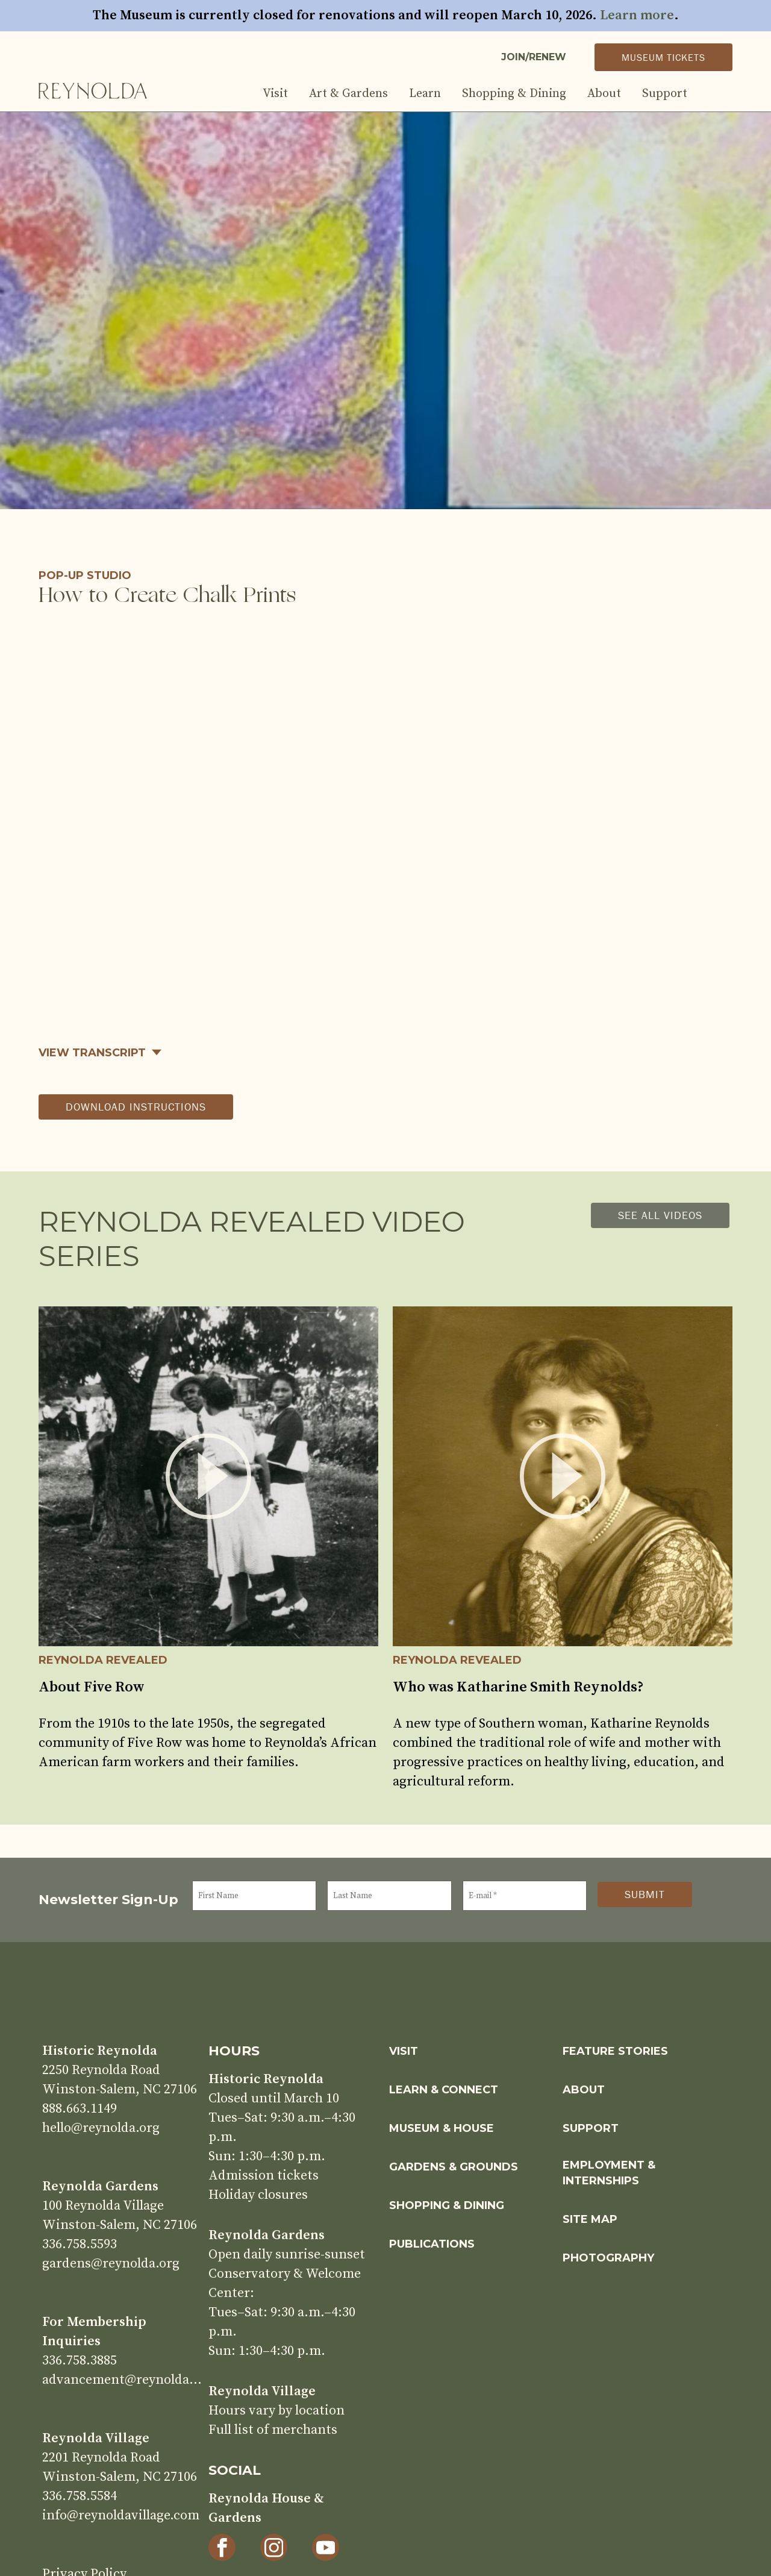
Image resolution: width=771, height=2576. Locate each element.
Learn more (637, 15)
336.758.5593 (79, 2244)
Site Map (590, 2219)
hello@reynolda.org (101, 2128)
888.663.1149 (79, 2109)
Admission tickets (263, 2175)
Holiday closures (258, 2195)
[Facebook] (222, 2547)
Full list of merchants (272, 2430)
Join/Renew (533, 57)
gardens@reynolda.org (110, 2263)
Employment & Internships (609, 2172)
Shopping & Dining (514, 93)
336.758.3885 (79, 2360)
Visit (275, 93)
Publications (432, 2244)
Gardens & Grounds (453, 2166)
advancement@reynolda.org (122, 2380)
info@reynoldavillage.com (120, 2515)
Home (93, 90)
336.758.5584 (79, 2496)
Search (720, 94)
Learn (425, 93)
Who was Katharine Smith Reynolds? (518, 1687)
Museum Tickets (663, 57)
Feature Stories (615, 2051)
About (604, 93)
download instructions (136, 1107)
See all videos (660, 1215)
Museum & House (441, 2128)
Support (664, 93)
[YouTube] (325, 2547)
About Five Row (92, 1687)
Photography (608, 2257)
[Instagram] (273, 2547)
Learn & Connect (443, 2089)
